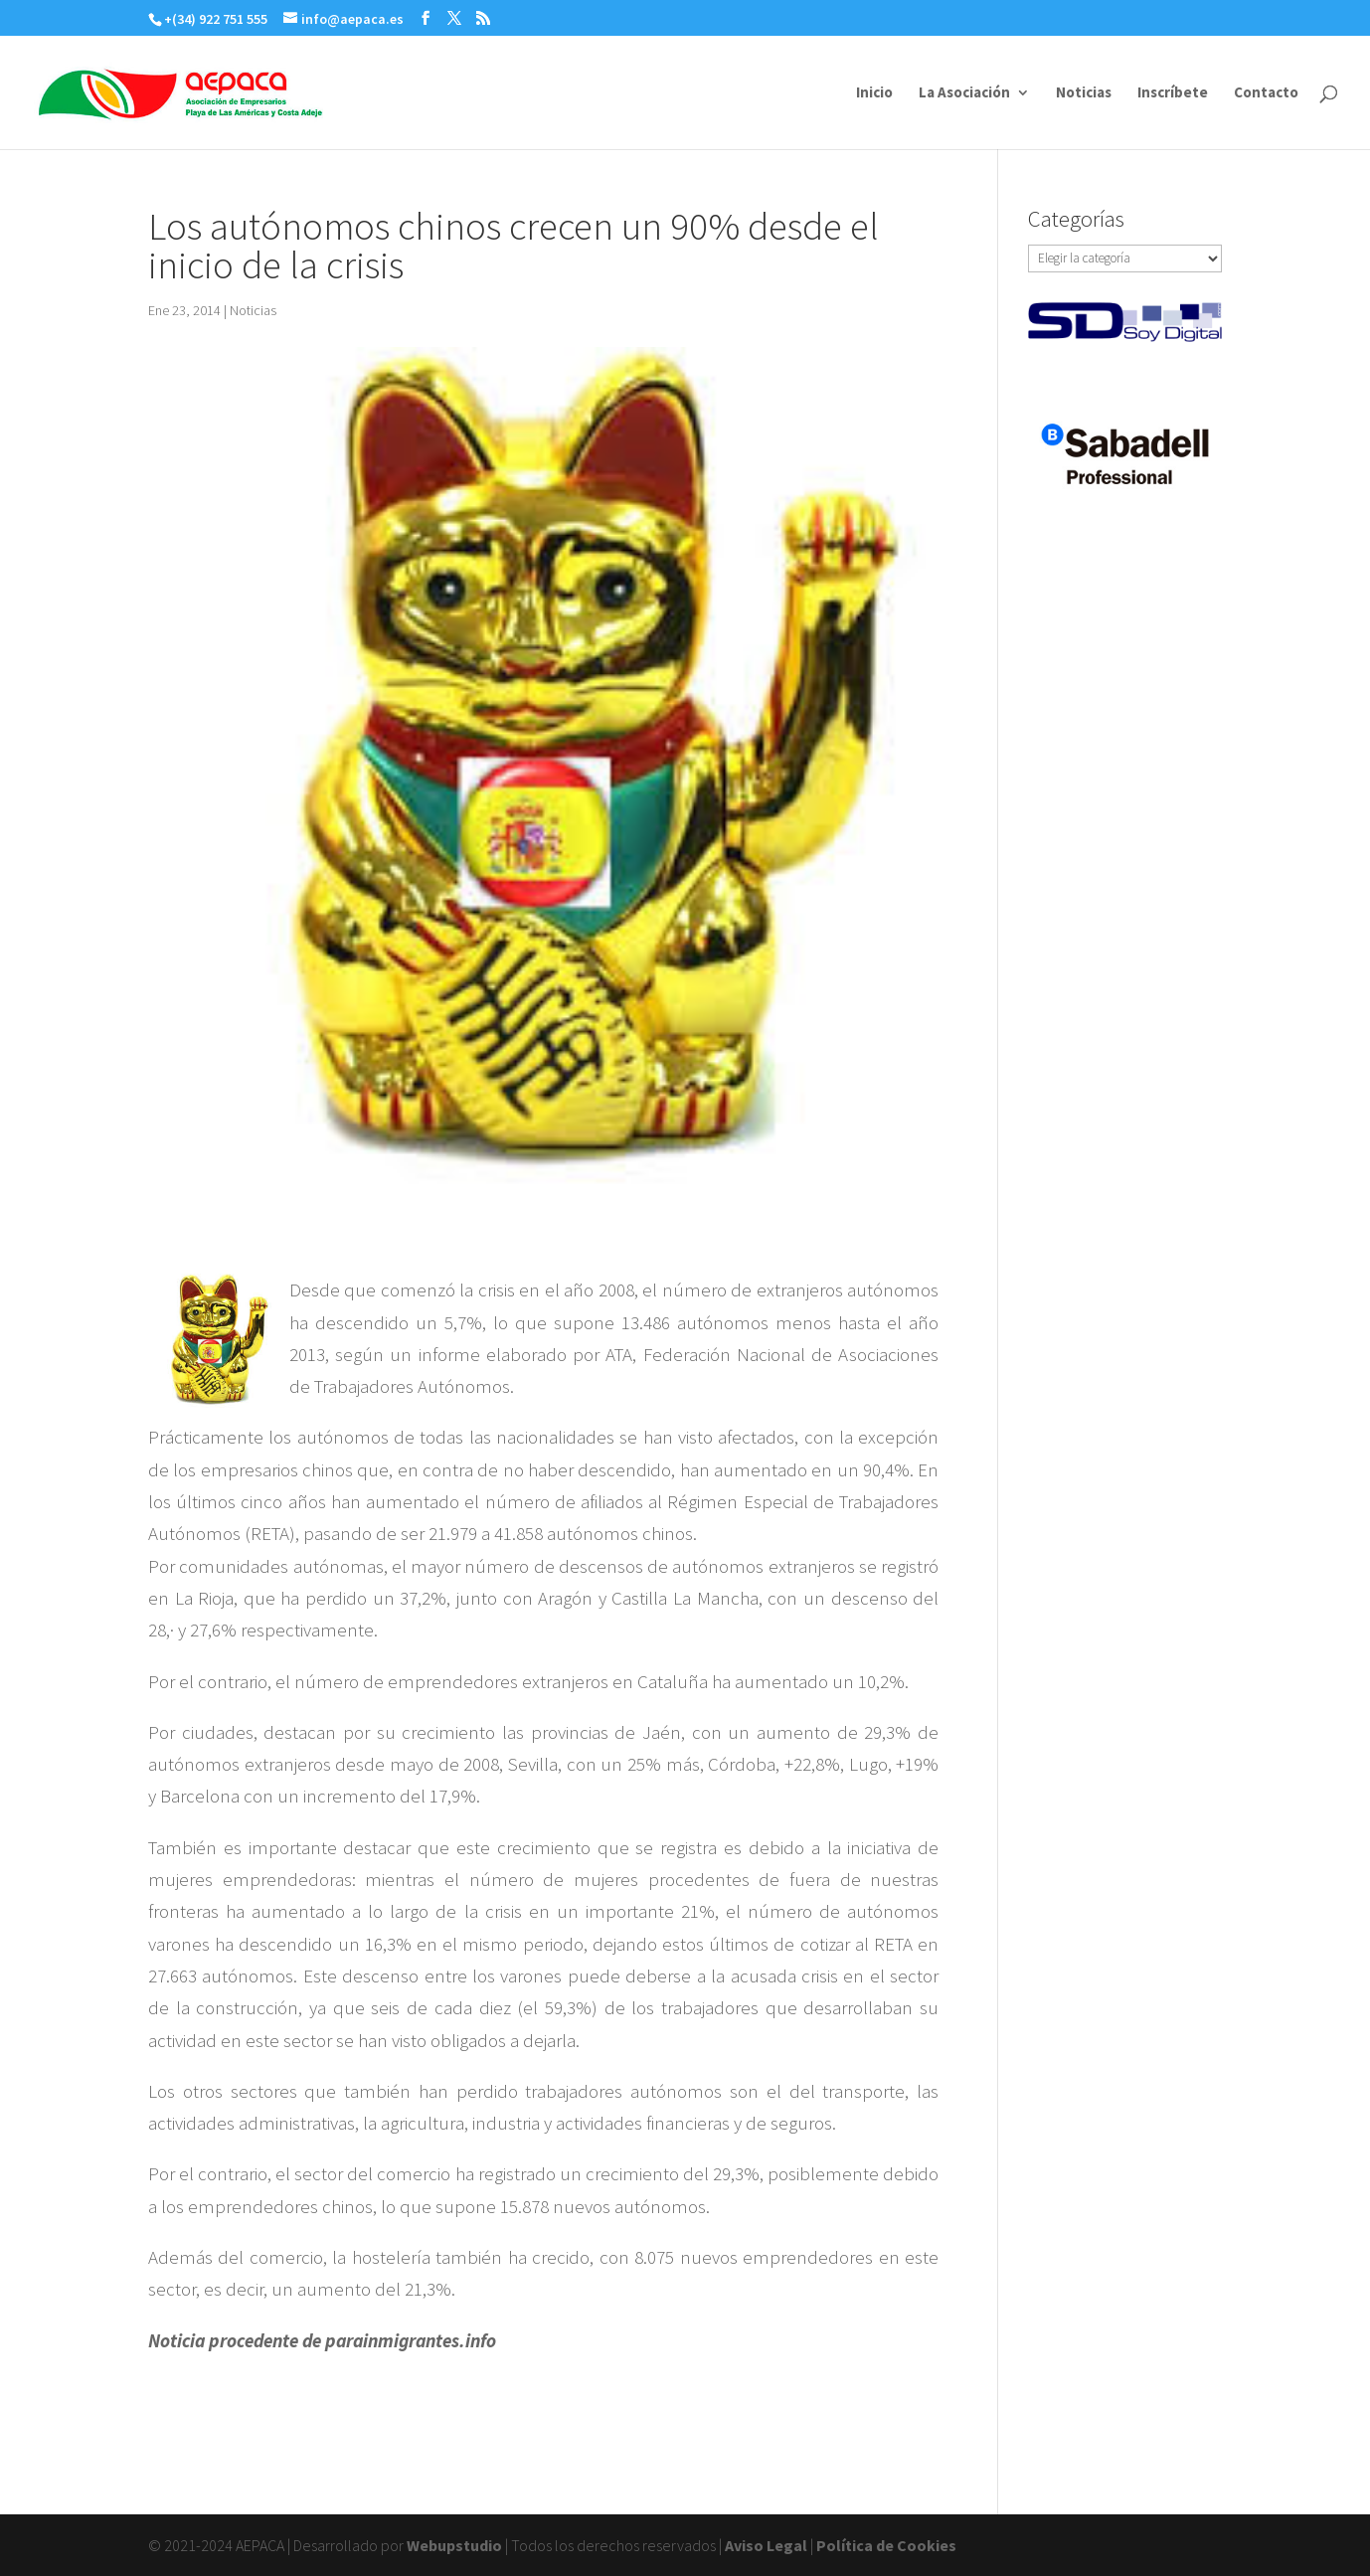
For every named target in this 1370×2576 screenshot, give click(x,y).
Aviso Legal (766, 2545)
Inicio (874, 93)
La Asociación (964, 93)
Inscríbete (1172, 93)
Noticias (1084, 93)
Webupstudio (454, 2545)
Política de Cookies (886, 2545)
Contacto (1266, 93)
